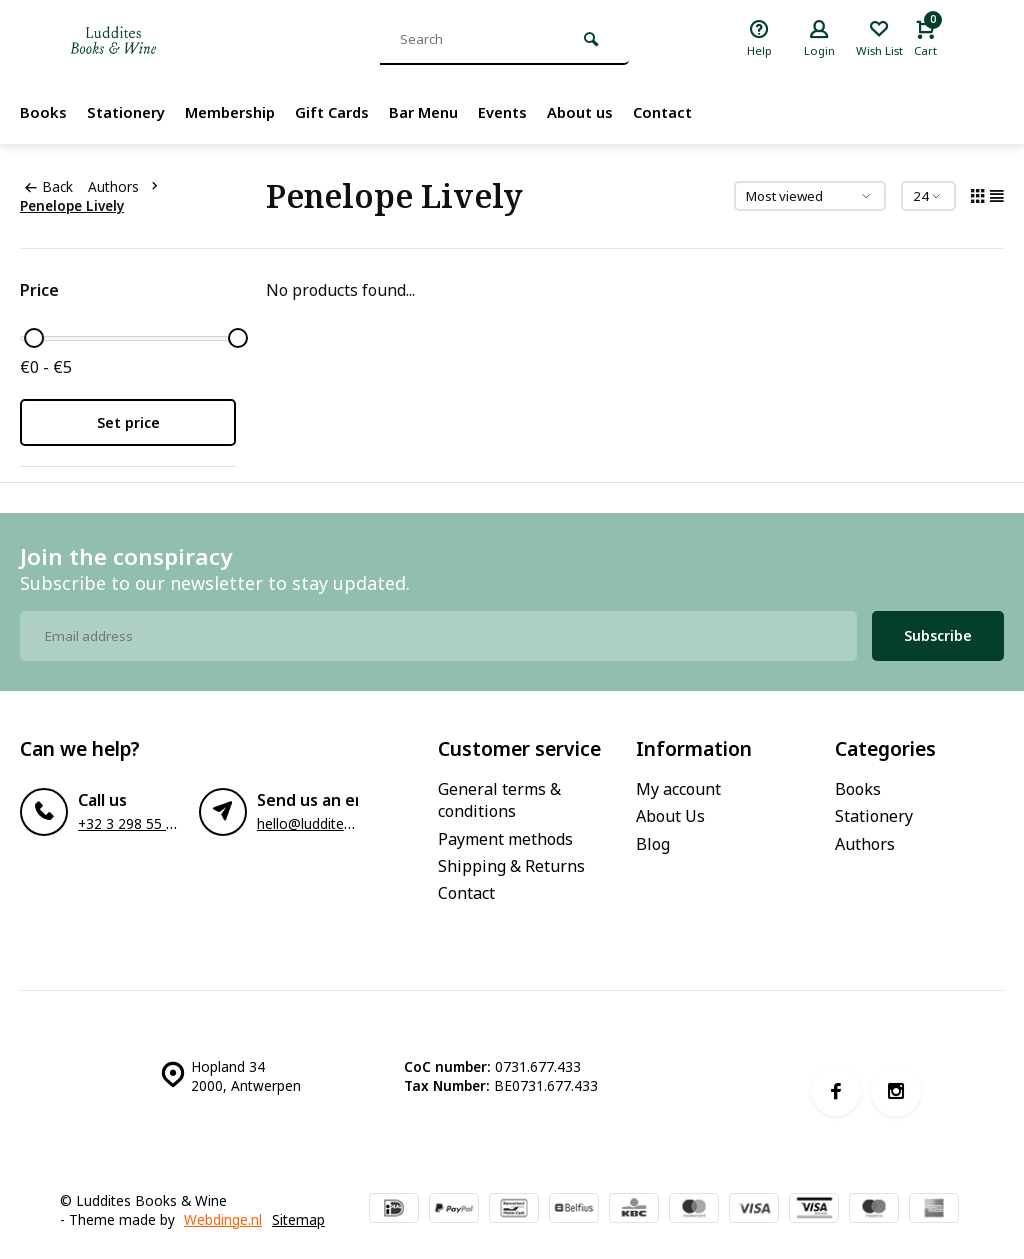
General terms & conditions (499, 800)
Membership (239, 112)
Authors (127, 186)
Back (49, 186)
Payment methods (505, 839)
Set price (128, 422)
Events (527, 112)
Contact (696, 112)
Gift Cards (347, 112)
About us (609, 112)
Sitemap (298, 1219)
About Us (670, 816)
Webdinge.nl (223, 1219)
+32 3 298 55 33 (130, 823)
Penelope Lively (72, 205)
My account (678, 789)
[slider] (34, 338)
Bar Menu (444, 112)
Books (43, 112)
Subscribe (938, 635)
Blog (653, 844)
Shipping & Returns (511, 866)
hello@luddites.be (313, 823)
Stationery (129, 112)
